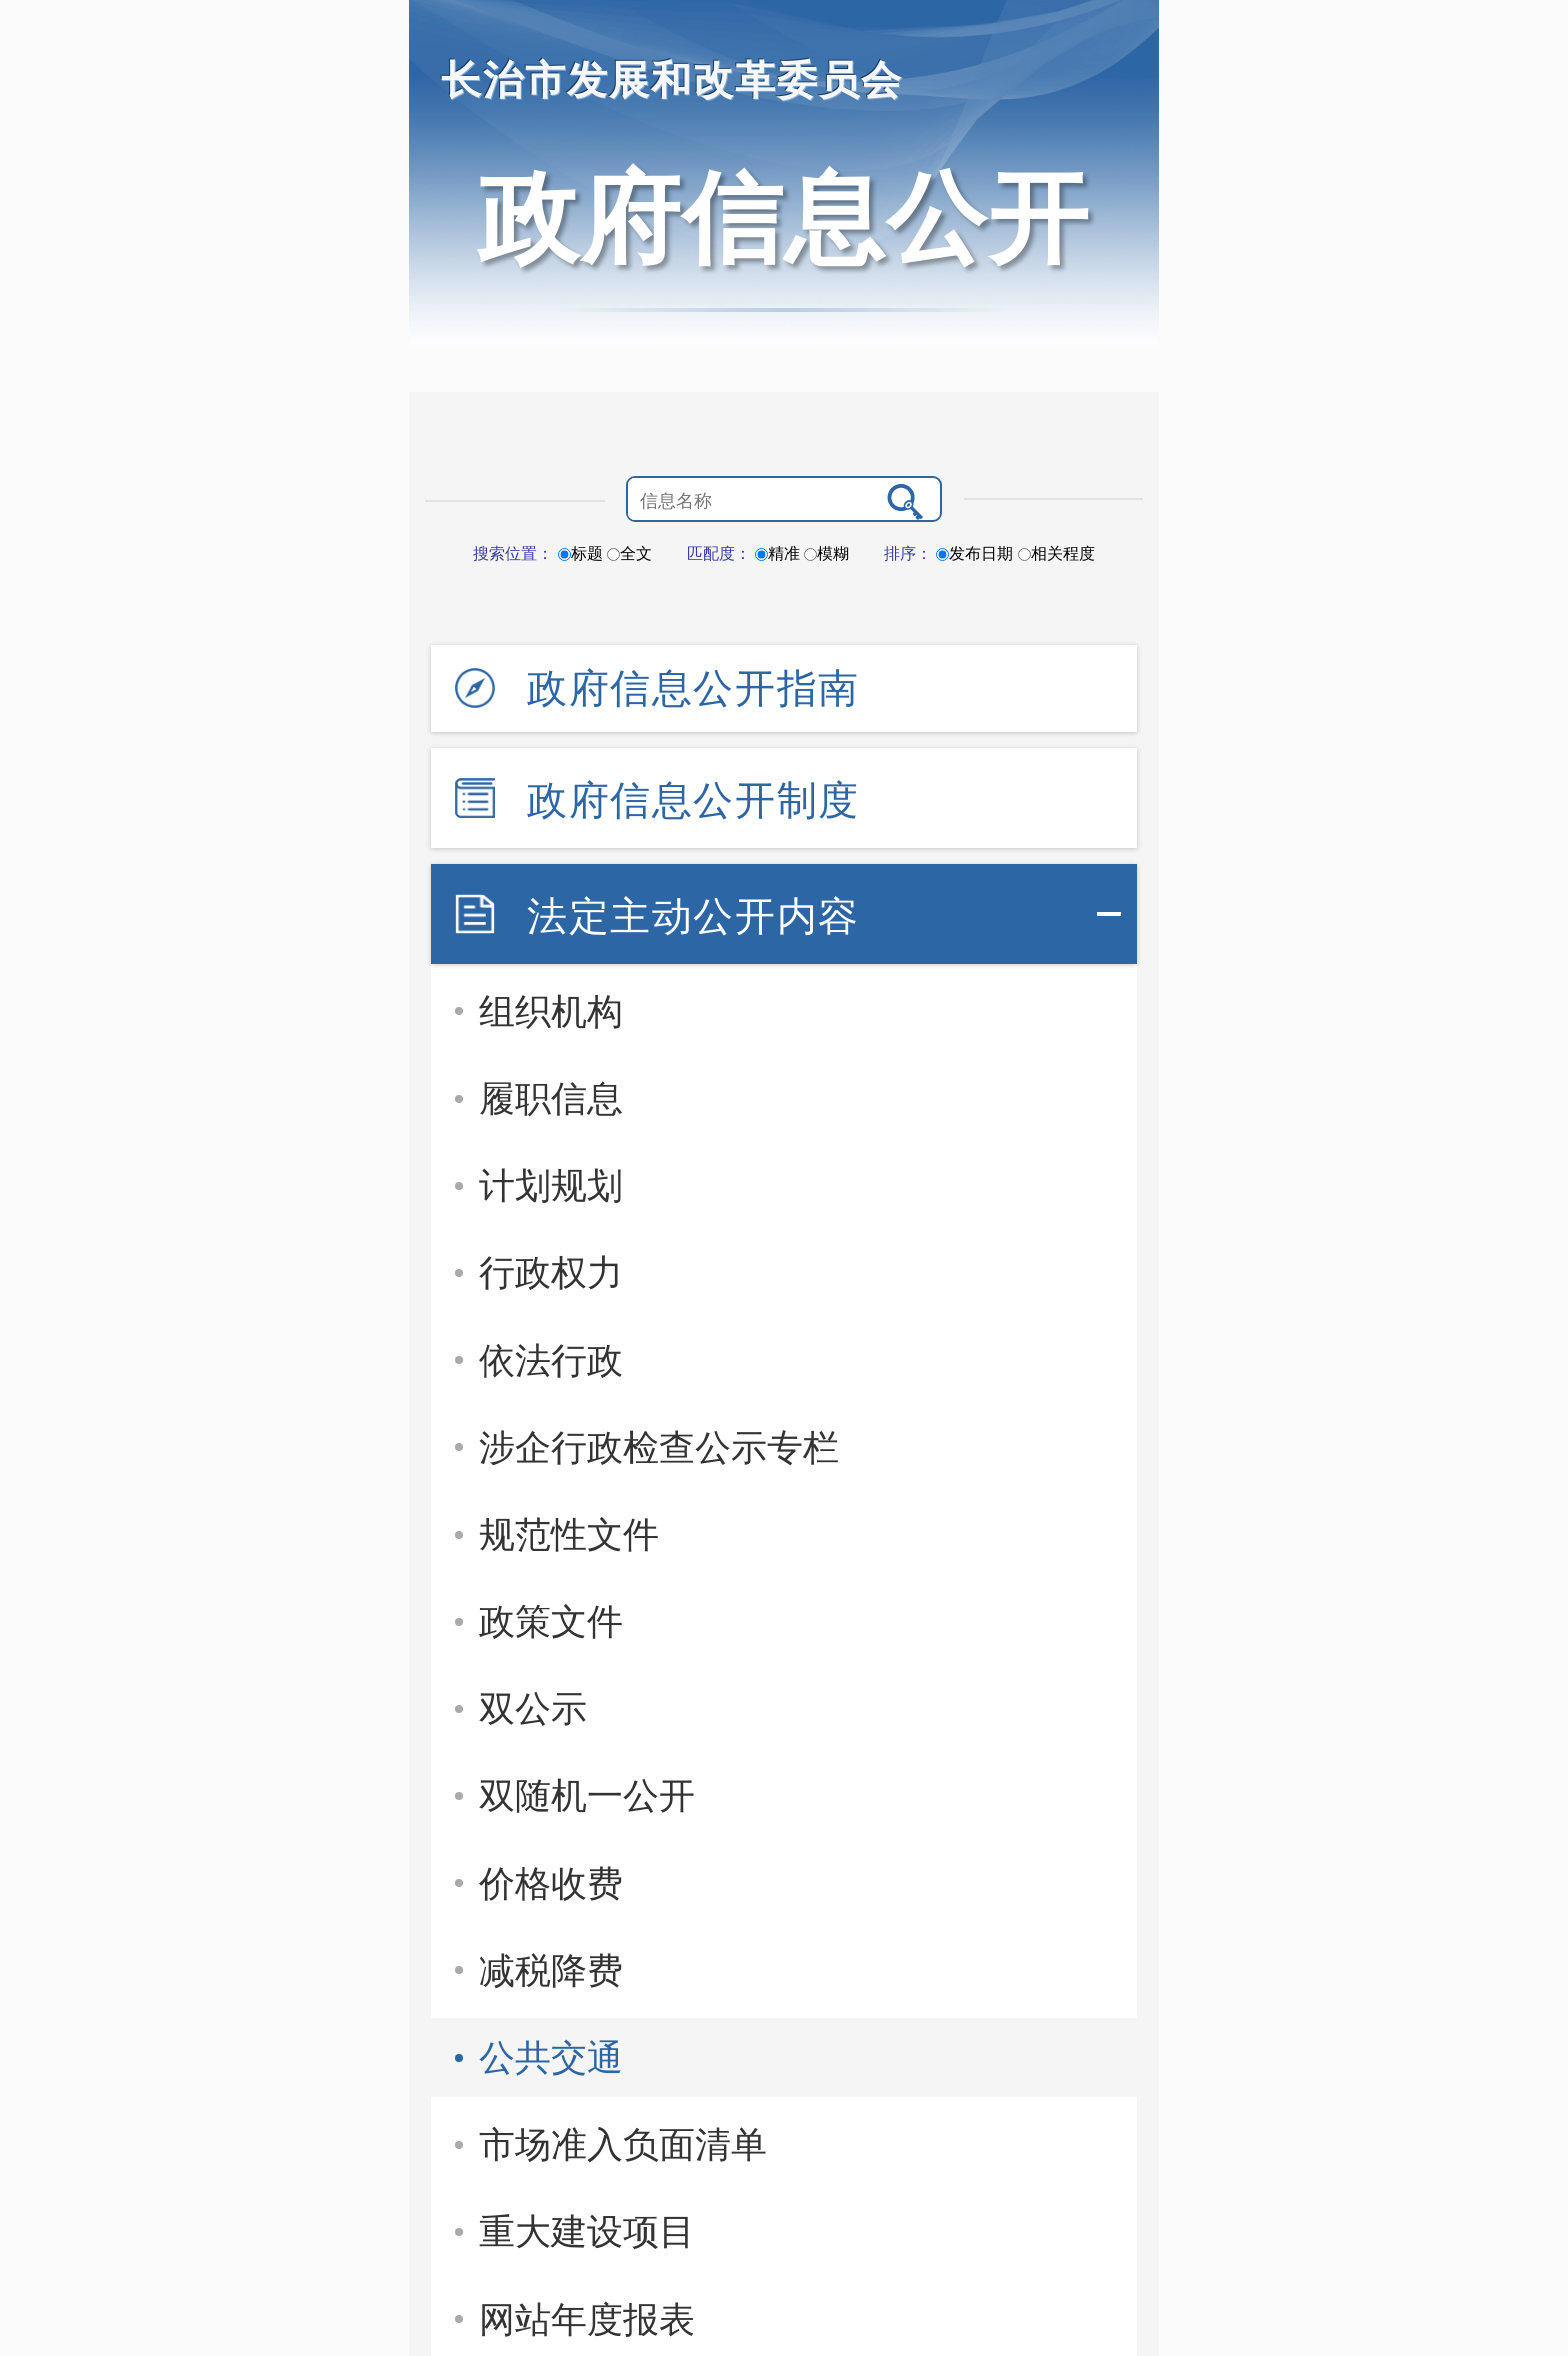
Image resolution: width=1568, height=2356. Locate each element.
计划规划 (551, 1185)
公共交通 (551, 2057)
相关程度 (1056, 553)
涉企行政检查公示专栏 (659, 1447)
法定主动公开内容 (693, 916)
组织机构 (551, 1011)
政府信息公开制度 (693, 800)
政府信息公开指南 (693, 688)
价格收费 (551, 1883)
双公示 (533, 1708)
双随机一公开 (587, 1795)
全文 (629, 553)
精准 (777, 553)
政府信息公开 (784, 218)
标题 (580, 553)
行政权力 (551, 1272)
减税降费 (551, 1970)
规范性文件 (569, 1534)
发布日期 (974, 553)
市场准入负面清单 (623, 2144)
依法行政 (551, 1360)
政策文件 (551, 1621)
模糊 (826, 553)
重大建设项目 (587, 2231)
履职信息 (551, 1098)
